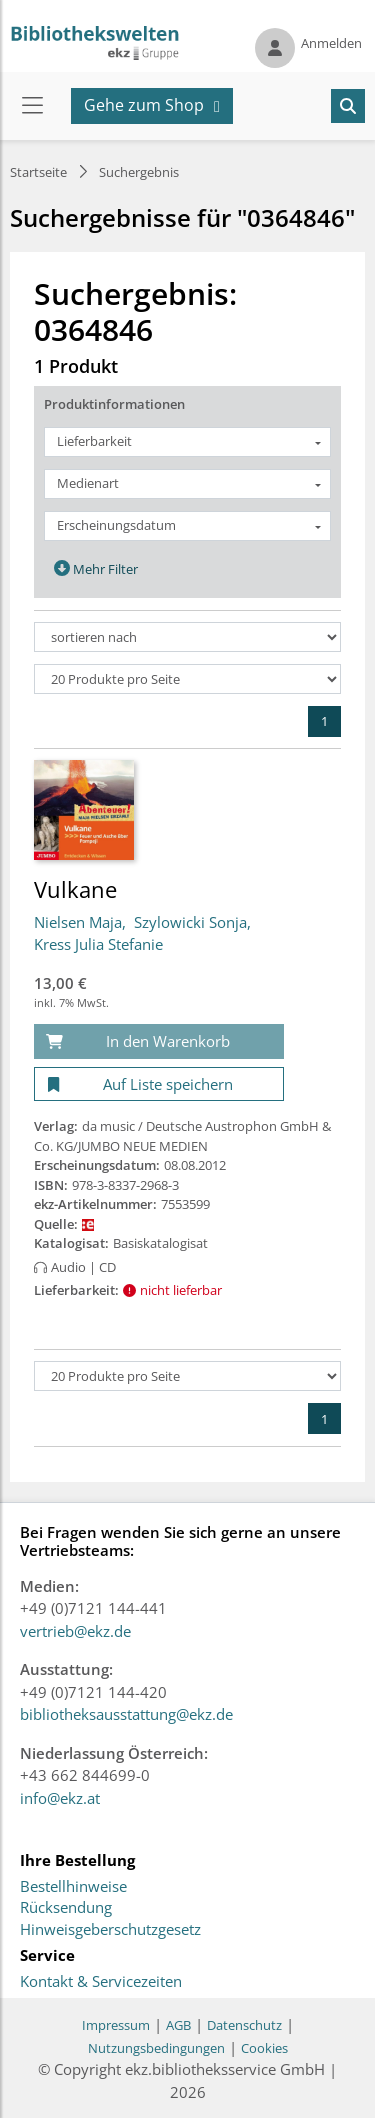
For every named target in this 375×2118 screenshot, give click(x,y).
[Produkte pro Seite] (187, 679)
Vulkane (75, 889)
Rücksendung (66, 1908)
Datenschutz (244, 2025)
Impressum (116, 2025)
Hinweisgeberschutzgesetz (110, 1930)
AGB (178, 2025)
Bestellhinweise (73, 1887)
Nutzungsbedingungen (156, 2048)
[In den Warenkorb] (159, 1041)
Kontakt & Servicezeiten (101, 1982)
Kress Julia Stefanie (98, 944)
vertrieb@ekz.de (75, 1631)
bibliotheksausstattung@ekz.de (126, 1714)
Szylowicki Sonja (190, 922)
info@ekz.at (60, 1798)
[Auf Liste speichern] (159, 1084)
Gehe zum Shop (144, 105)
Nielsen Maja (78, 922)
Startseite (38, 172)
